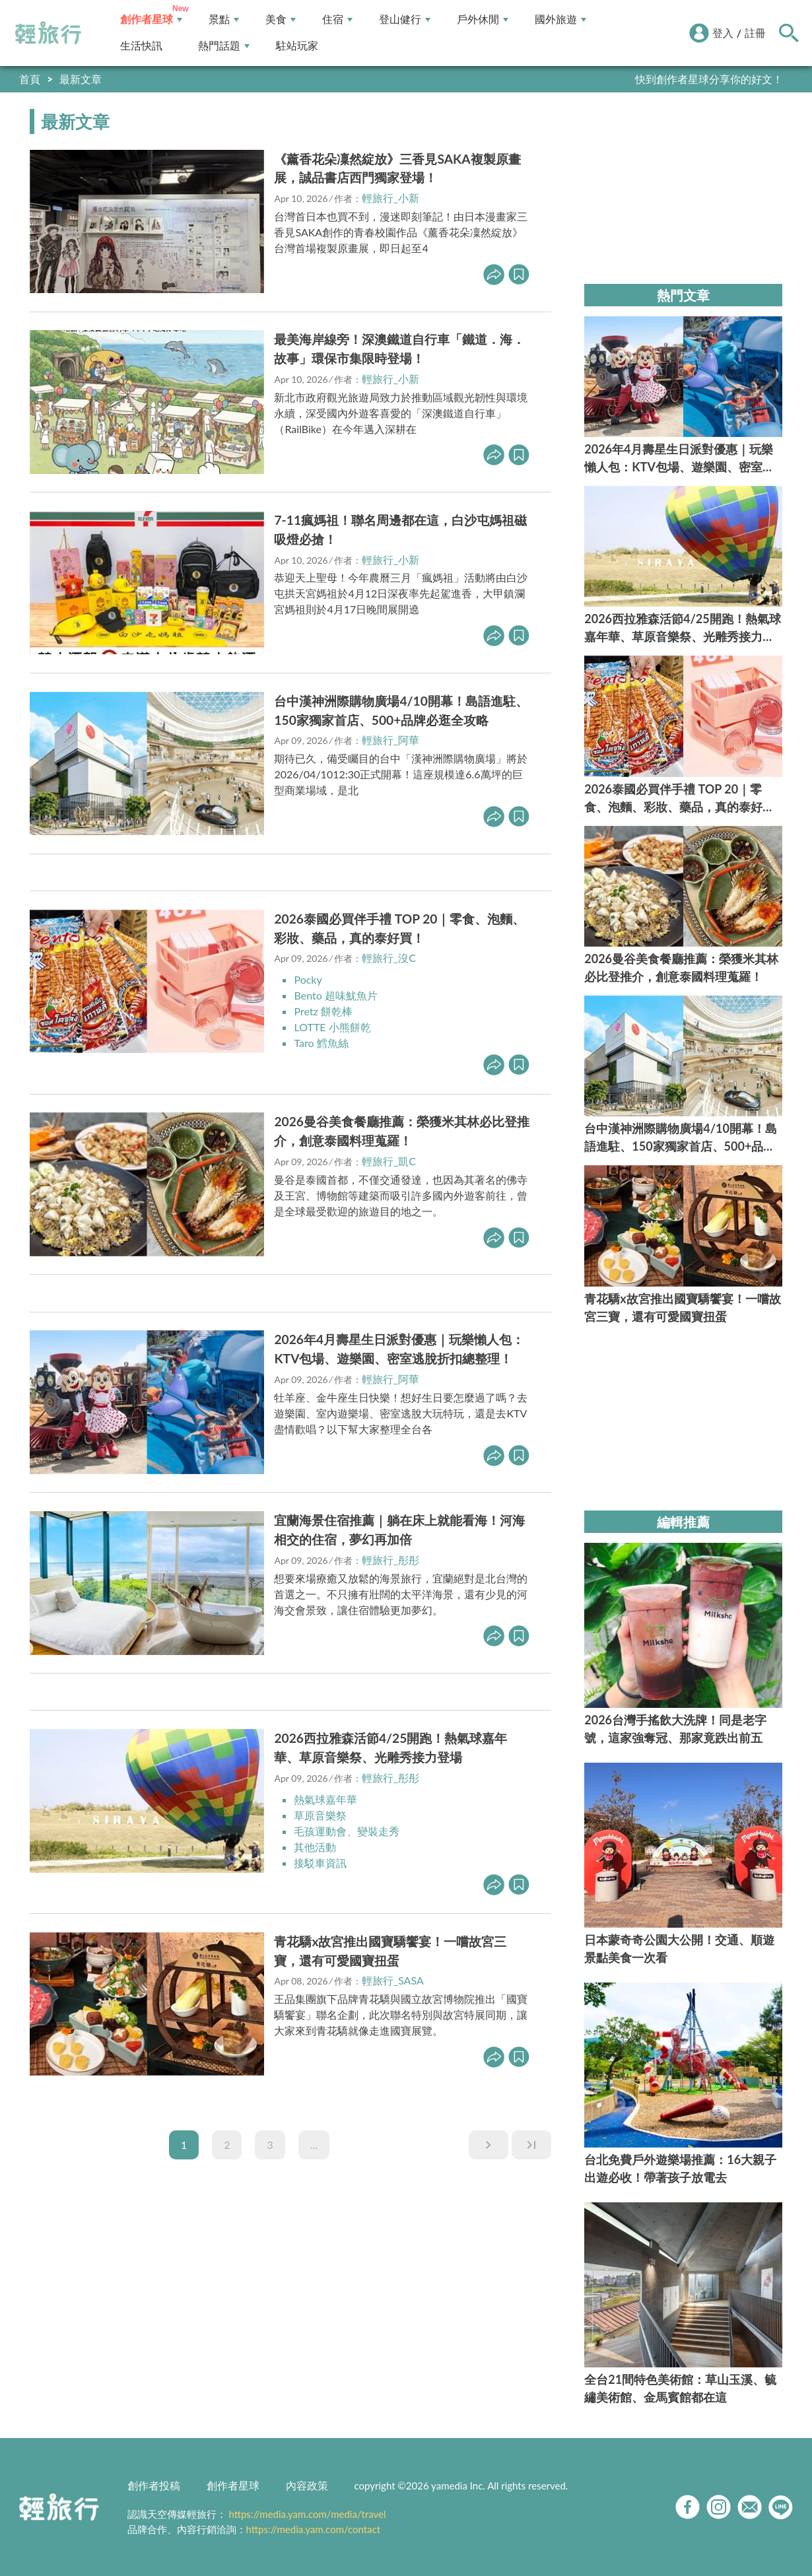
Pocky (307, 979)
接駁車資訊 (320, 1862)
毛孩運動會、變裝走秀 (346, 1831)
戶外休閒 (482, 19)
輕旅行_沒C (389, 957)
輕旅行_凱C (389, 1161)
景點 (224, 19)
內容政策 (307, 2485)
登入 (722, 32)
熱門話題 (224, 45)
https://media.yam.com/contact (313, 2529)
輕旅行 (48, 33)
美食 (280, 19)
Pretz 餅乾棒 (323, 1011)
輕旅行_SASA (393, 1980)
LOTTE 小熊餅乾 (332, 1027)
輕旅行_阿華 (390, 739)
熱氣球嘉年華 (325, 1799)
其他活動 (315, 1847)
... (314, 2144)
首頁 (29, 79)
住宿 (337, 19)
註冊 (755, 32)
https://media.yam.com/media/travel (307, 2514)
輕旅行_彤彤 (390, 1559)
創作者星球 (151, 19)
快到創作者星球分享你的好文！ (709, 79)
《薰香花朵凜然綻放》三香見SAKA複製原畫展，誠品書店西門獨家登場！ (397, 168)
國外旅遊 (560, 19)
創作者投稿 (153, 2485)
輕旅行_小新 (390, 197)
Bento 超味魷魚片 (335, 995)
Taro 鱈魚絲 (321, 1042)
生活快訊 (141, 45)
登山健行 (404, 19)
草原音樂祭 (320, 1815)
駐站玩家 (297, 45)
